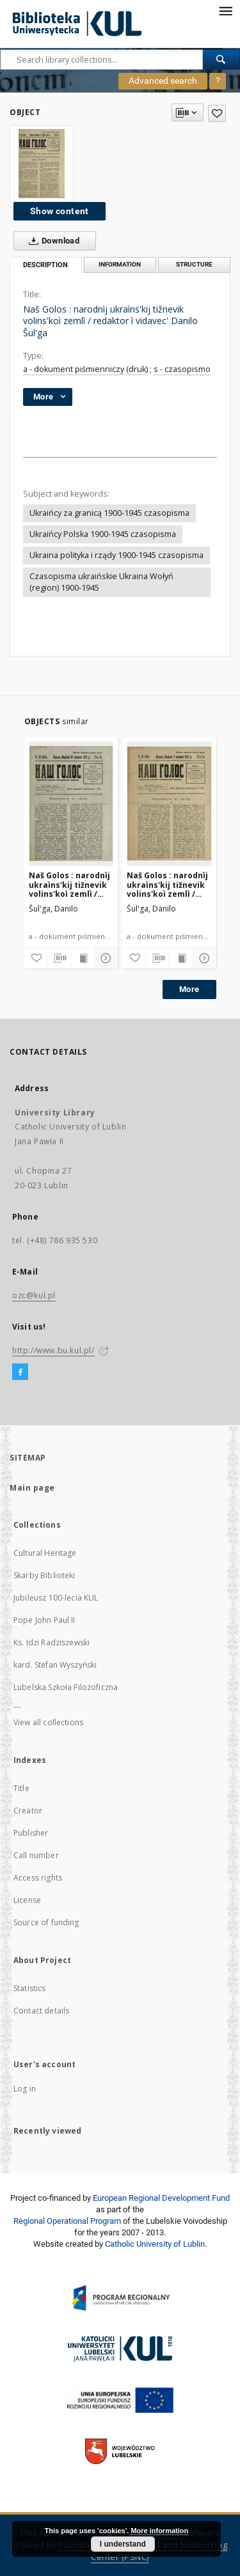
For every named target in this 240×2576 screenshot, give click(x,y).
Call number (36, 1855)
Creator (27, 1810)
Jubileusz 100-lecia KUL (55, 1597)
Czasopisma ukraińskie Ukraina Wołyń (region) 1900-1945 (101, 582)
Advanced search (163, 80)
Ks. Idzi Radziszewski (51, 1642)
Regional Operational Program (67, 2221)
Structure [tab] (194, 264)
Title (21, 1788)
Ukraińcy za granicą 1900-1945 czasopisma (109, 513)
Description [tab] (45, 265)
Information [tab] (120, 264)
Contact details (41, 2010)
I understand (123, 2544)
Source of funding (46, 1922)
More (189, 989)
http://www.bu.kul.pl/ (53, 1350)
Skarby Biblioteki (44, 1575)
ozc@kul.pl (34, 1295)
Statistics (29, 1988)
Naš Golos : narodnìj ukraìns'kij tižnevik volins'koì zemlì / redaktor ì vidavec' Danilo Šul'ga (69, 884)
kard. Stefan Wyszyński (55, 1664)
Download (51, 241)
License (27, 1900)
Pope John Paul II (44, 1620)
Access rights (37, 1877)
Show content (59, 211)
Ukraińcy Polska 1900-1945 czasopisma (102, 534)
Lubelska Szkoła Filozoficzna (65, 1687)
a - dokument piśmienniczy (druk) (85, 369)
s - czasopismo (182, 369)
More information (159, 2530)
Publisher (30, 1832)
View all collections (48, 1722)
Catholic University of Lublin (155, 2244)
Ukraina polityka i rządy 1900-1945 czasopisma (116, 555)
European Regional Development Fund (161, 2198)
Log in (24, 2088)
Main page (32, 1487)
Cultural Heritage (45, 1553)
